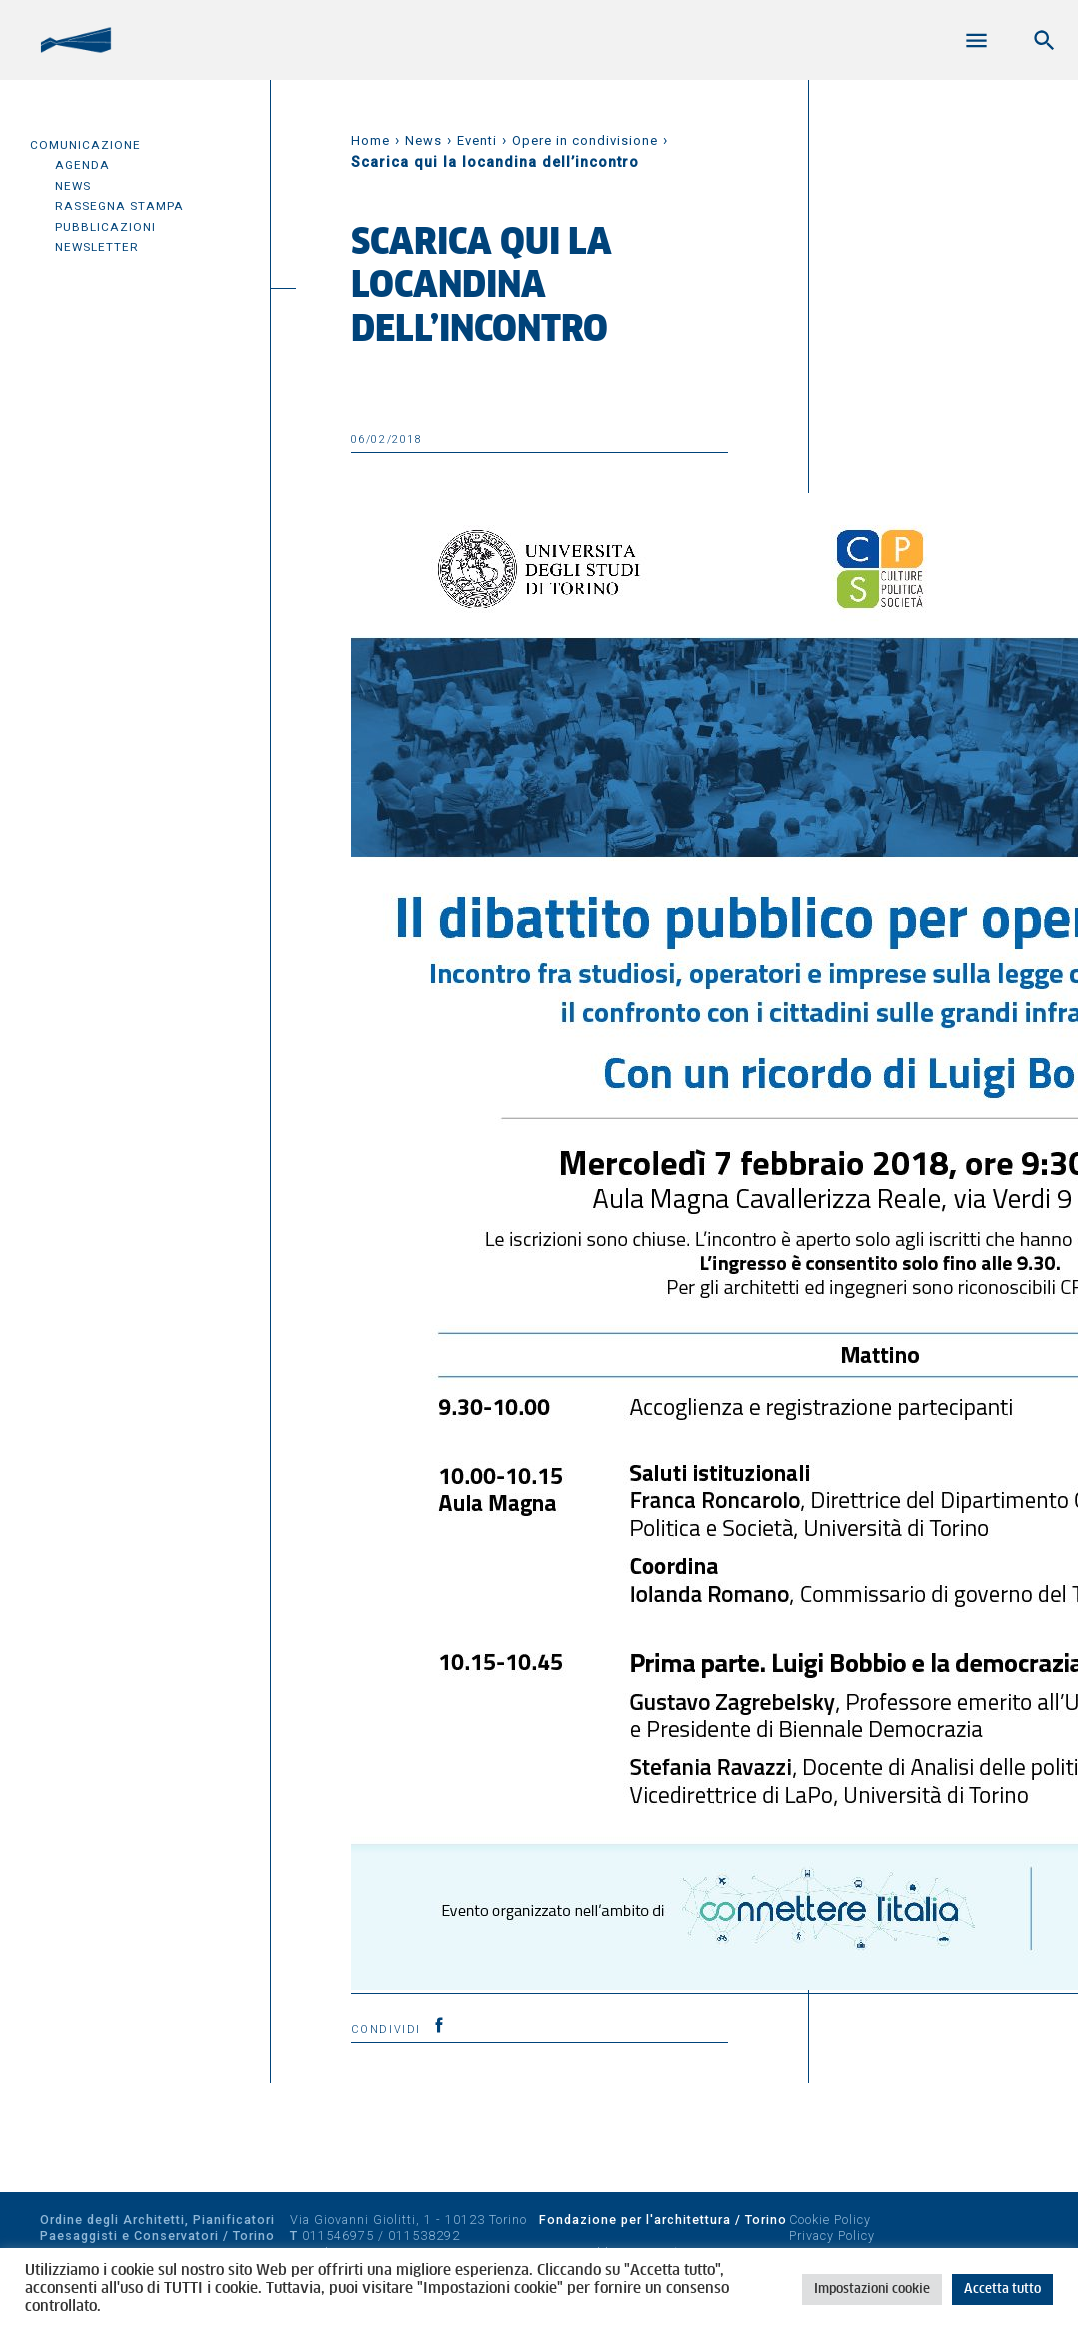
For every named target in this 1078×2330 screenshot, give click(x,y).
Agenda (82, 165)
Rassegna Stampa (119, 206)
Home (370, 140)
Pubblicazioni (105, 227)
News (73, 186)
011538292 (424, 2235)
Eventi (477, 140)
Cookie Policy (830, 2219)
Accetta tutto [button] (1002, 2289)
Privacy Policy (832, 2235)
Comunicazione (85, 145)
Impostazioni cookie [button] (872, 2289)
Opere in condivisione (585, 140)
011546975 (338, 2235)
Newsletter (97, 247)
